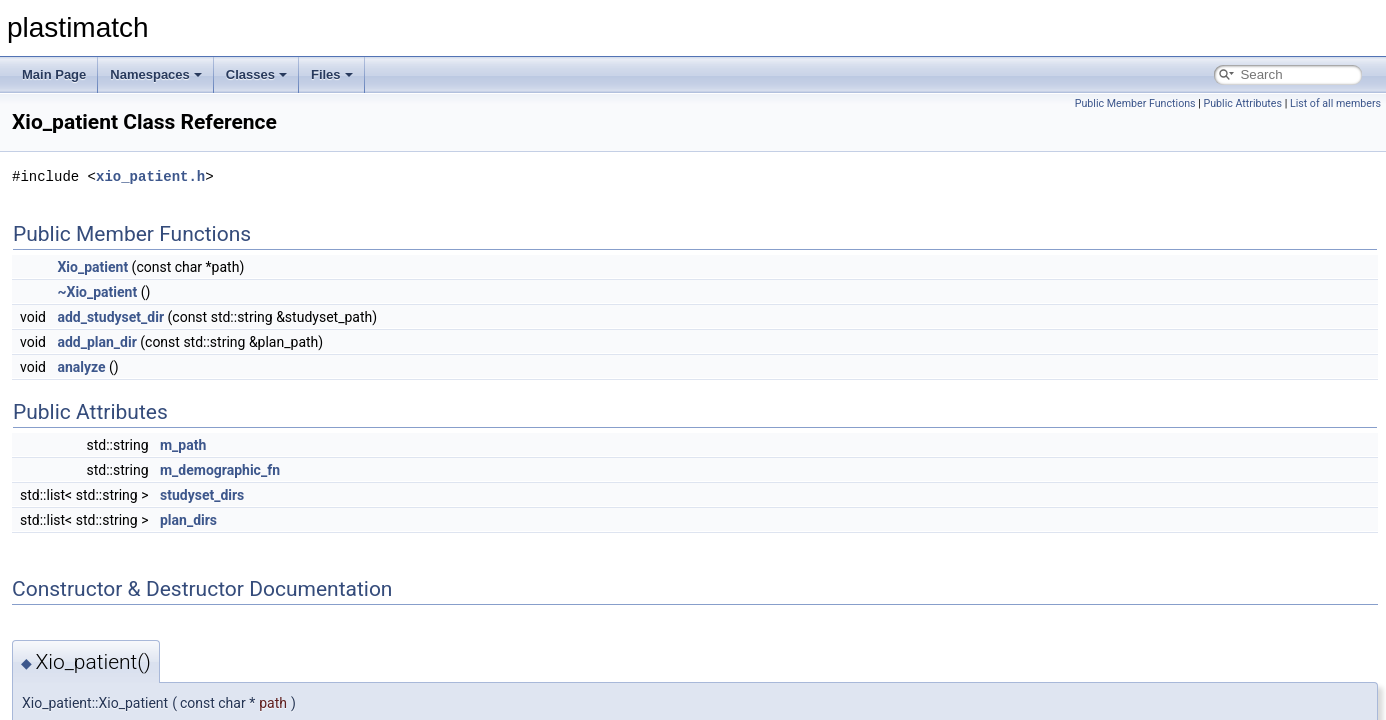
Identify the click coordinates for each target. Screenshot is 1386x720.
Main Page (54, 74)
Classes (256, 74)
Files (332, 74)
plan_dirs (188, 520)
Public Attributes (1242, 103)
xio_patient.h (150, 176)
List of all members (1335, 103)
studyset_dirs (202, 495)
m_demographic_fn (220, 470)
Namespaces (156, 74)
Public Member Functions (1135, 103)
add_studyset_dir (110, 317)
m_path (183, 445)
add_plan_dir (96, 342)
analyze (81, 367)
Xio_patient (92, 267)
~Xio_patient (97, 292)
